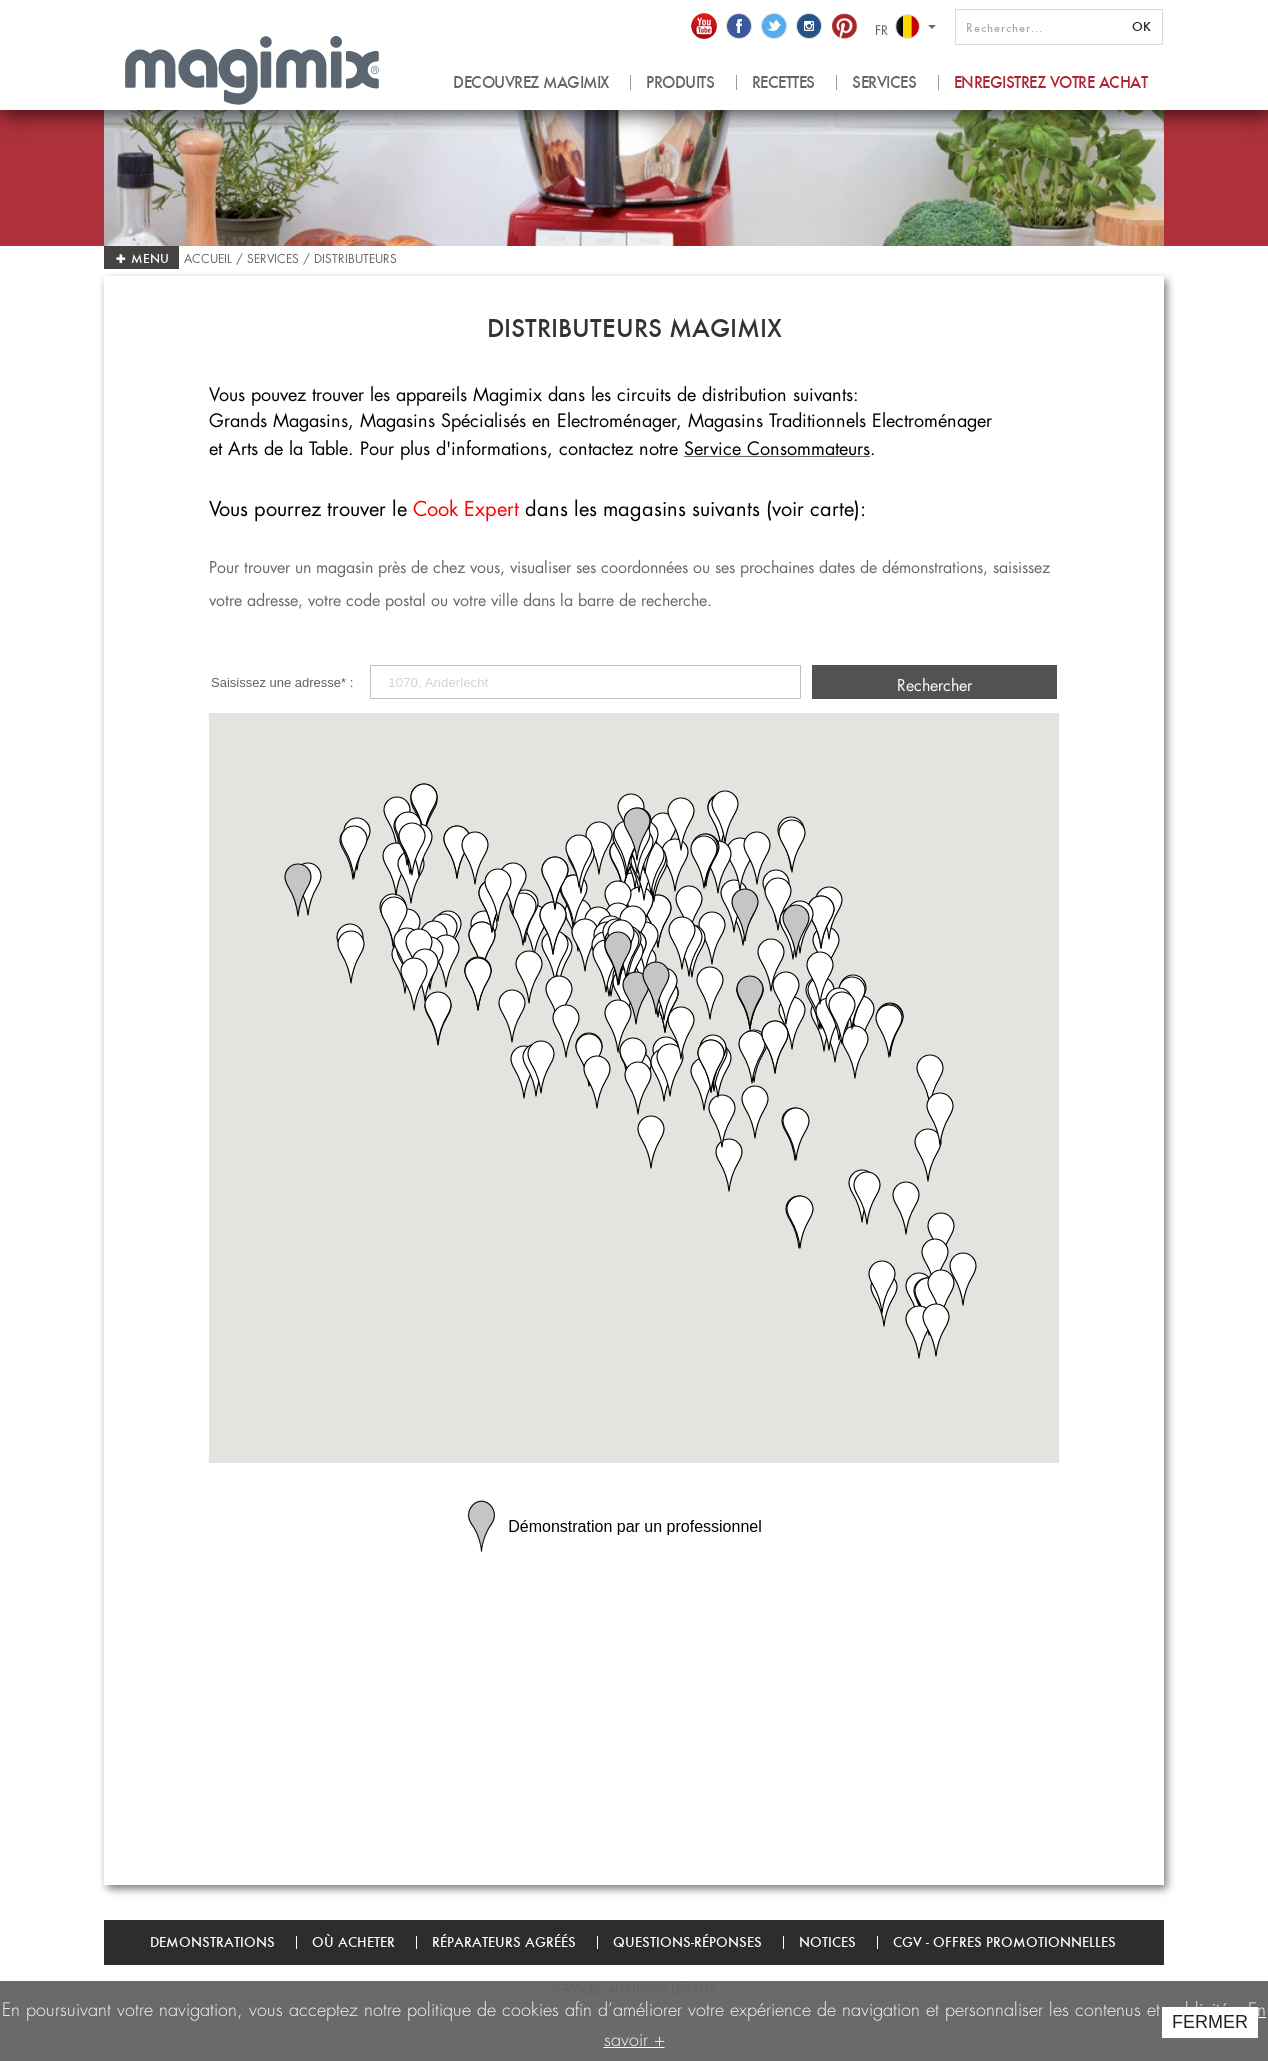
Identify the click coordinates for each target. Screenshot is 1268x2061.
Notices (827, 1942)
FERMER (1210, 2022)
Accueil (210, 256)
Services (884, 82)
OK (1141, 26)
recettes (783, 82)
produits (680, 82)
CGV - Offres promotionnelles (1004, 1942)
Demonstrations (212, 1942)
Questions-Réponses (687, 1942)
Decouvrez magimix (531, 82)
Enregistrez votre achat (1051, 82)
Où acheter (353, 1942)
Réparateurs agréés (504, 1942)
